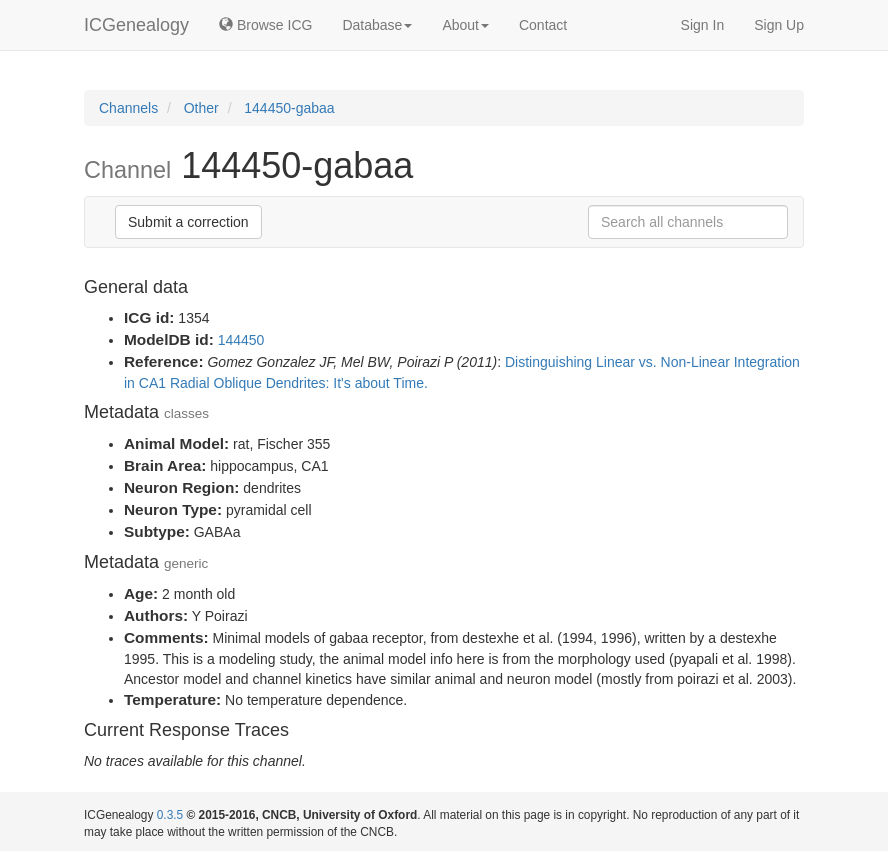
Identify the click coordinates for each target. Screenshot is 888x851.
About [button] (465, 25)
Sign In (703, 25)
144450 (241, 340)
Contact (543, 25)
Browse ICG (265, 25)
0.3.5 (170, 815)
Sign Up (779, 25)
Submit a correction (188, 222)
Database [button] (377, 25)
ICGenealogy (136, 25)
